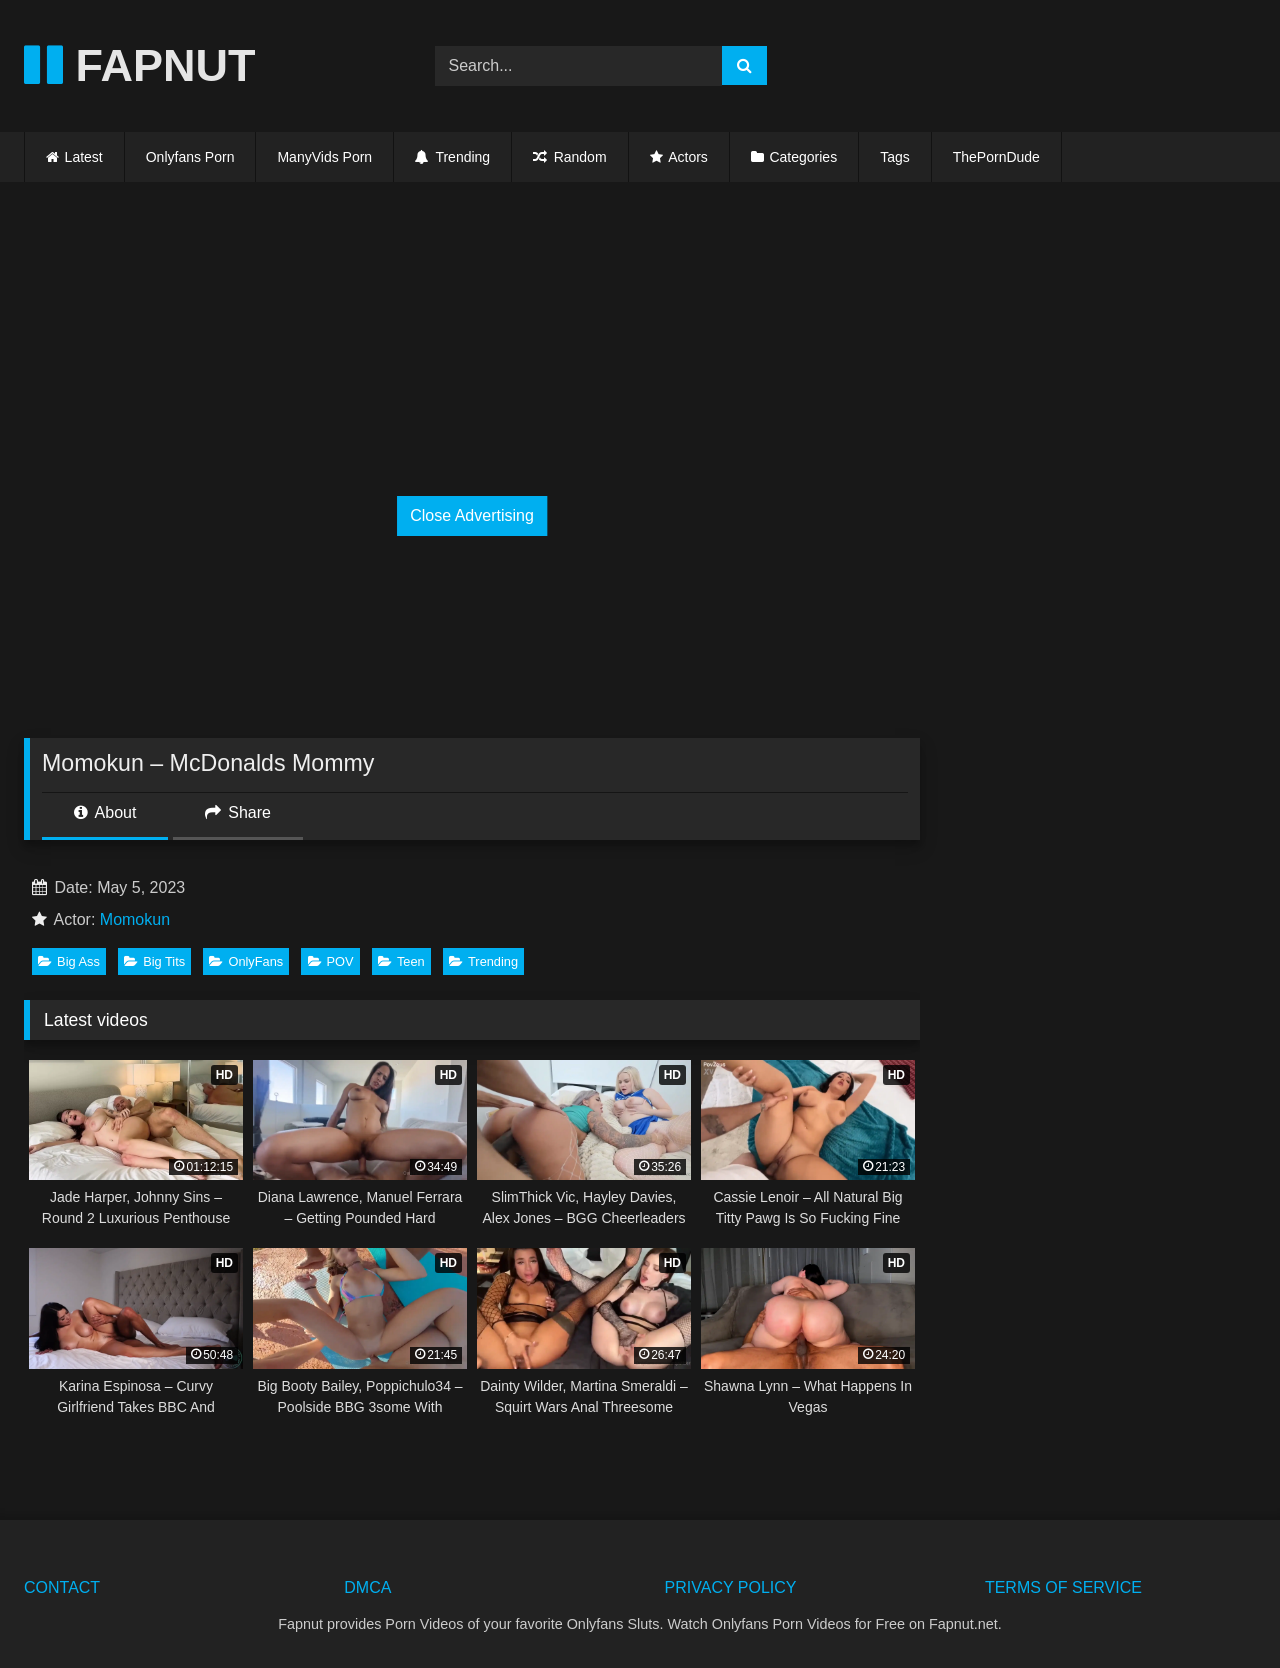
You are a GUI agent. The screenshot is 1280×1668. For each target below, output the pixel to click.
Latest (84, 157)
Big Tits (154, 961)
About (105, 812)
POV (331, 961)
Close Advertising (472, 515)
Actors (688, 157)
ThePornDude (996, 157)
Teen (401, 961)
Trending (452, 157)
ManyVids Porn (324, 157)
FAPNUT (140, 65)
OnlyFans (246, 961)
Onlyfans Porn (190, 157)
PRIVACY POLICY (731, 1587)
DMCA (367, 1587)
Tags (895, 157)
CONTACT (62, 1587)
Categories (803, 157)
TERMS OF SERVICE (1063, 1587)
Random (569, 157)
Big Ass (69, 961)
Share (238, 812)
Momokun (135, 919)
